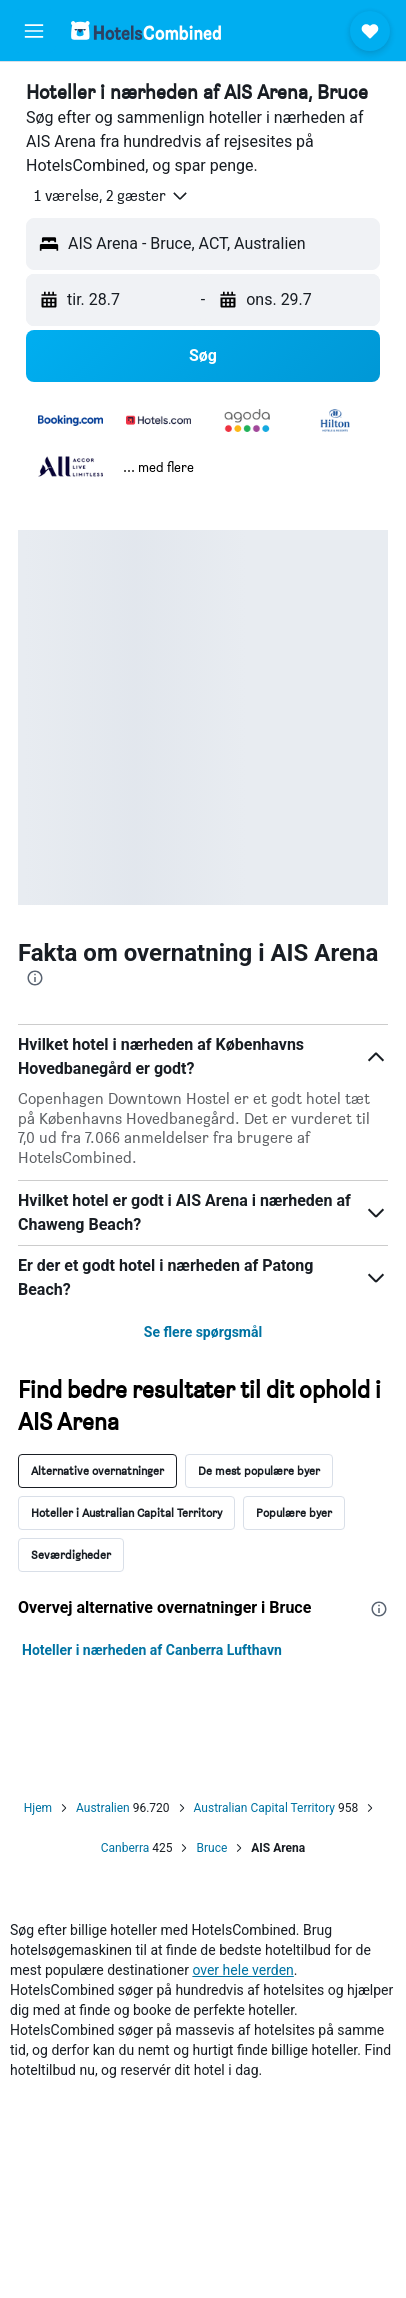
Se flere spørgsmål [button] (203, 1332)
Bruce (211, 1848)
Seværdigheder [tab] (71, 1554)
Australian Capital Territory (264, 1808)
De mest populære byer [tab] (259, 1470)
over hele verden (242, 1970)
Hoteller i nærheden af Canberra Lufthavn (152, 1650)
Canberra (125, 1848)
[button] (34, 31)
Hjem (38, 1808)
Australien (103, 1808)
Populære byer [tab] (294, 1512)
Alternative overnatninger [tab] (97, 1470)
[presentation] (35, 978)
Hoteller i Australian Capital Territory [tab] (126, 1512)
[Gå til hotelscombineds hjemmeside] (146, 30)
